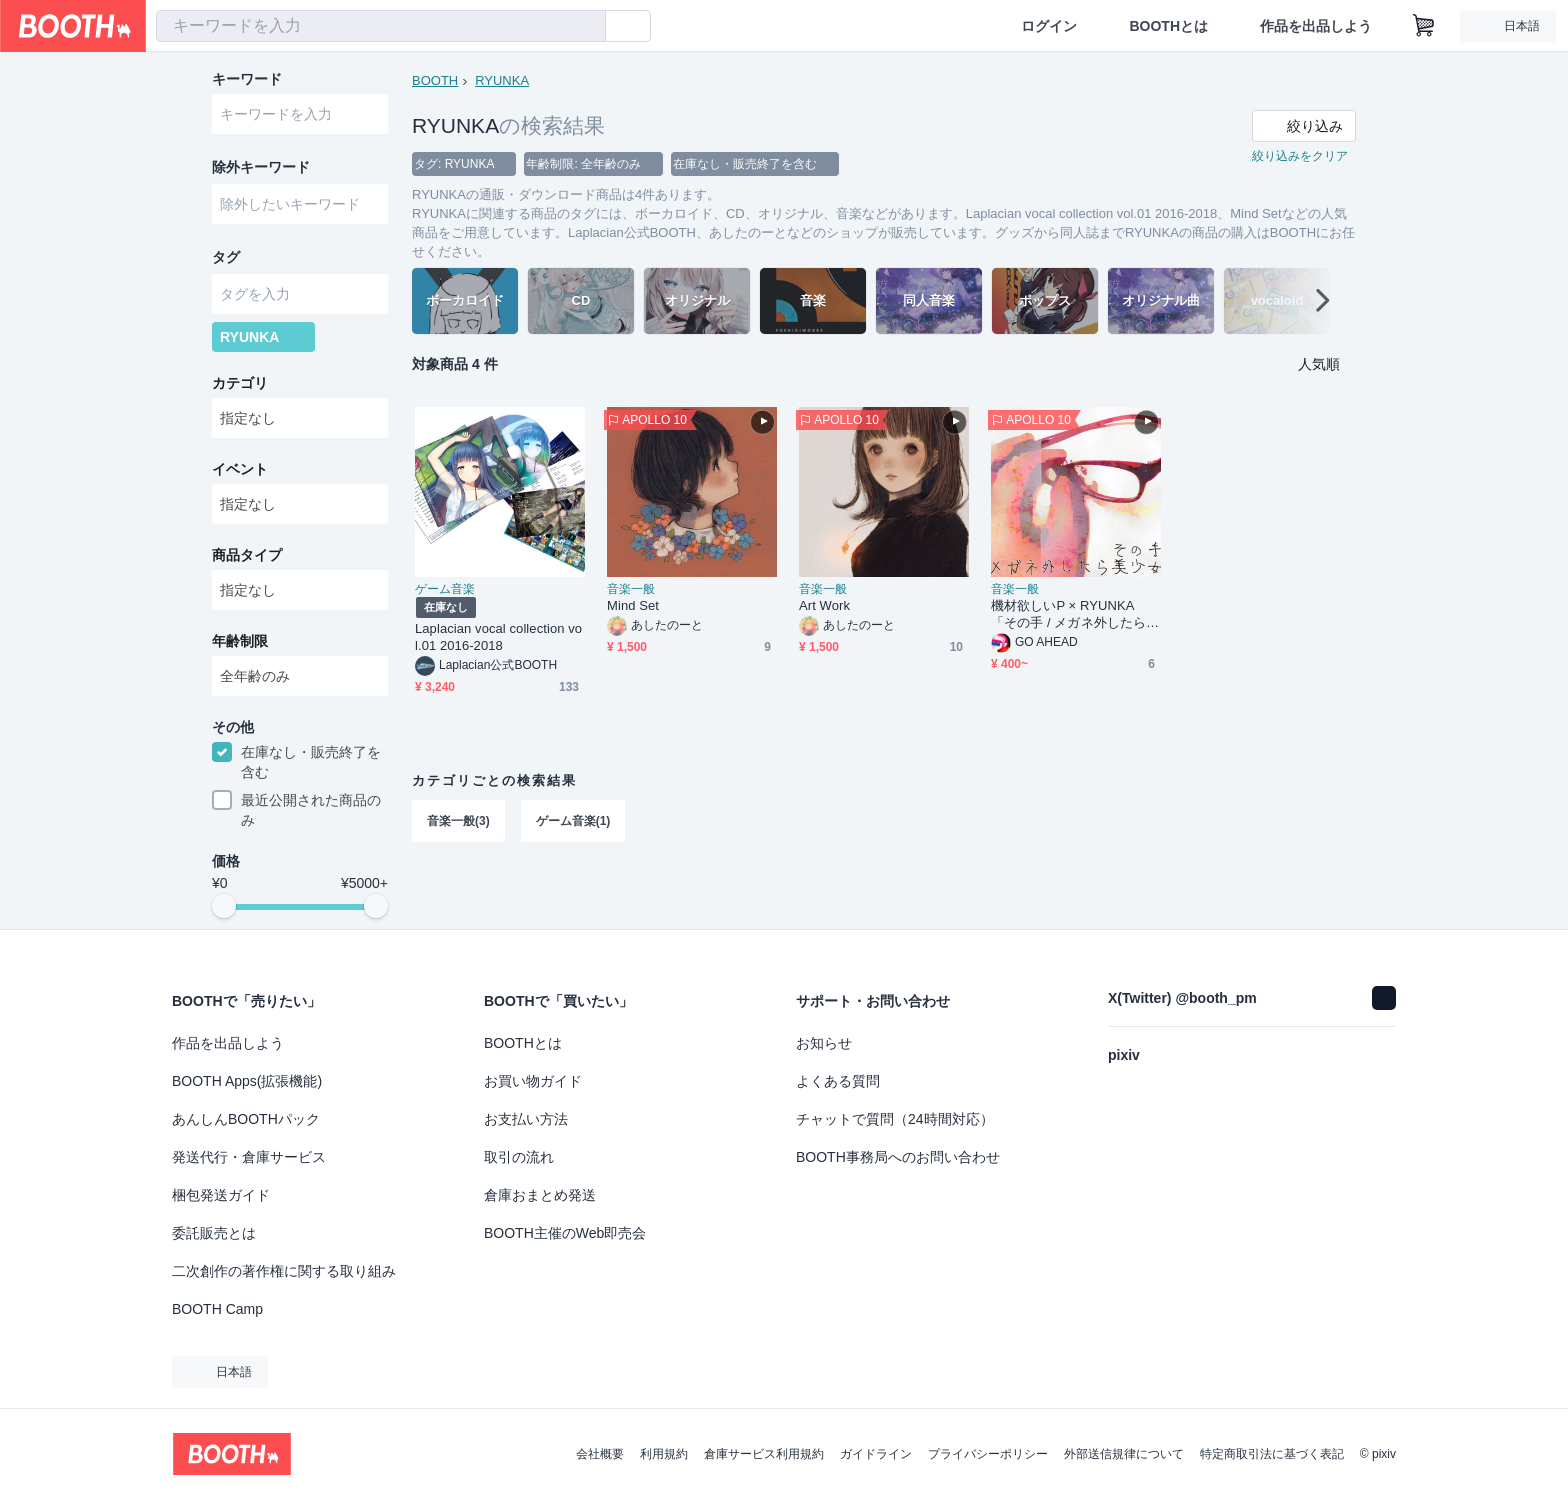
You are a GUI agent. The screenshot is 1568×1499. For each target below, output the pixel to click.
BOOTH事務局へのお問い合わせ (898, 1157)
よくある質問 (838, 1081)
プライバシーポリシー (988, 1454)
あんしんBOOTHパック (246, 1119)
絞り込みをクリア (1300, 156)
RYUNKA (502, 80)
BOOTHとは (1168, 26)
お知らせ (824, 1043)
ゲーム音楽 (445, 589)
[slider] (224, 906)
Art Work (824, 605)
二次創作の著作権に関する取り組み (284, 1271)
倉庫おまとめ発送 (540, 1195)
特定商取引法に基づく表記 (1272, 1454)
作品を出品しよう (1316, 26)
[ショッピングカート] (1424, 26)
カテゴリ (240, 383)
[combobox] (381, 26)
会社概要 (600, 1454)
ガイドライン (876, 1454)
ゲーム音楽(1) (573, 821)
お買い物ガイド (533, 1081)
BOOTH (435, 80)
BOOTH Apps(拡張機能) (247, 1081)
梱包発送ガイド (221, 1195)
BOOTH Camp (217, 1309)
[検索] (586, 27)
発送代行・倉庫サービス (249, 1157)
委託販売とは (214, 1233)
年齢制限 (240, 641)
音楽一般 (631, 589)
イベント (240, 469)
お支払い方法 (526, 1119)
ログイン (1049, 26)
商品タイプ (247, 555)
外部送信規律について (1124, 1454)
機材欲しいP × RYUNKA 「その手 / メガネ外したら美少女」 (1075, 614)
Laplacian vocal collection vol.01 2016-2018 (498, 637)
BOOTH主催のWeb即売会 (565, 1233)
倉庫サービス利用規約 (764, 1454)
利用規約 (664, 1454)
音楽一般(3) (458, 821)
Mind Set (633, 605)
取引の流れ (519, 1157)
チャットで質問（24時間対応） (895, 1119)
